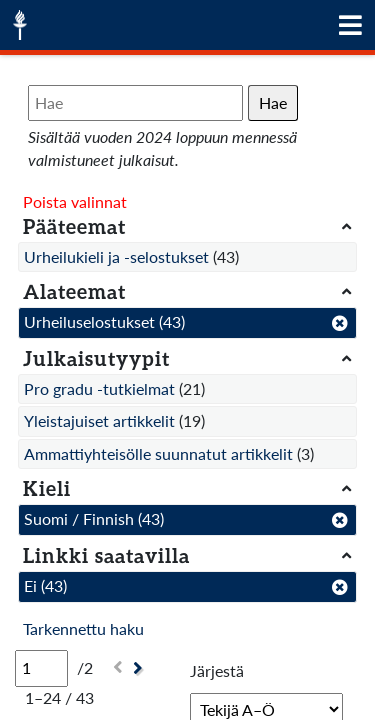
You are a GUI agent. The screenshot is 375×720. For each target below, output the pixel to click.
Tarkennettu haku (83, 628)
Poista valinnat (75, 201)
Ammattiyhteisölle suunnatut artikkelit (158, 453)
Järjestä (217, 670)
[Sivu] (41, 668)
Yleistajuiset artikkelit (99, 420)
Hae (273, 102)
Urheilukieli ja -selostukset (116, 256)
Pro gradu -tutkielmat (99, 388)
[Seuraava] (140, 668)
